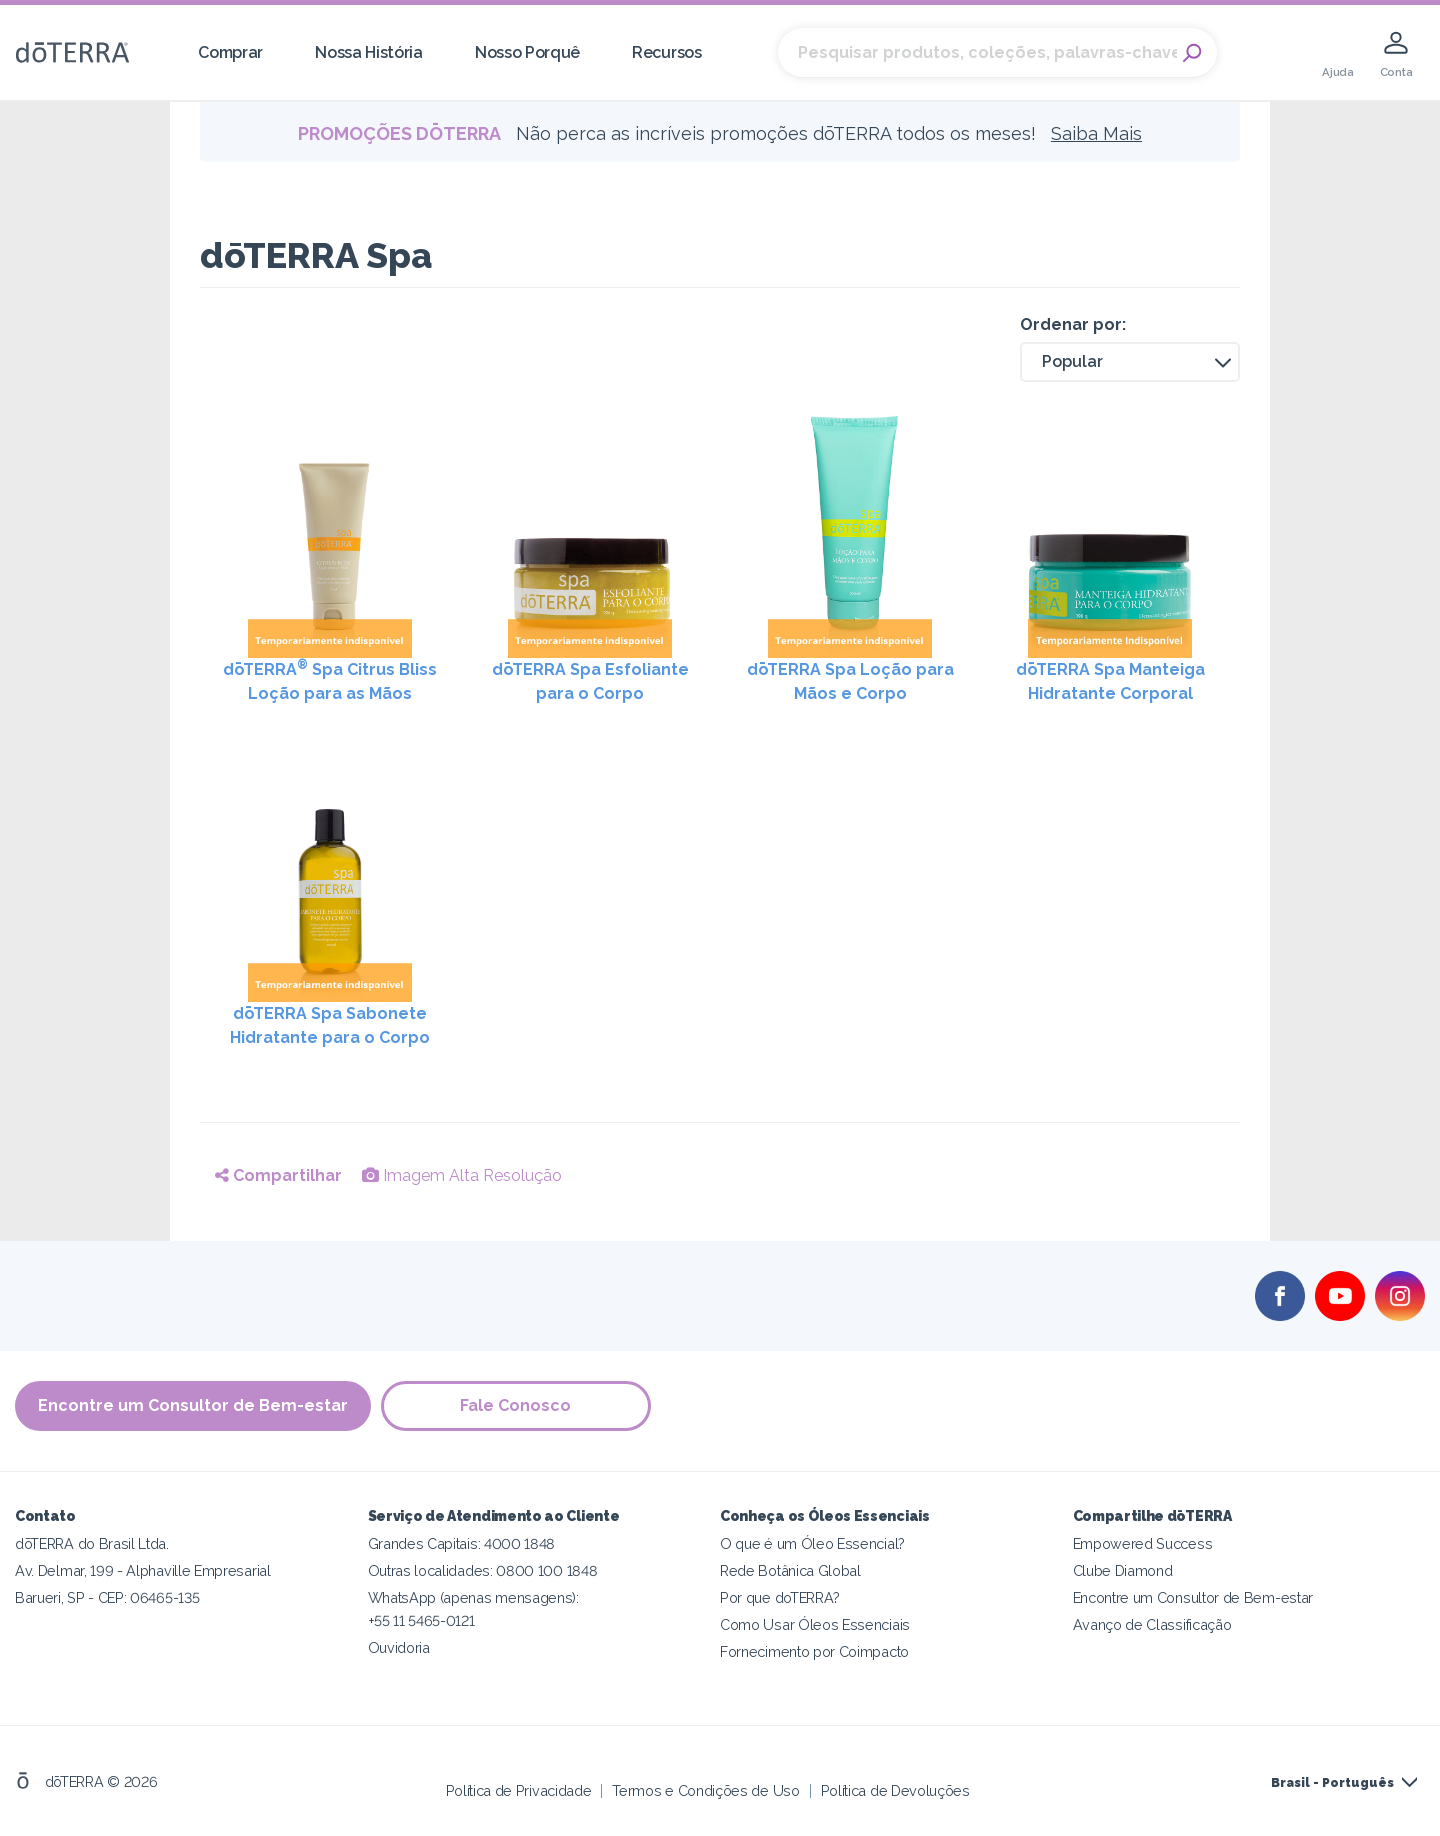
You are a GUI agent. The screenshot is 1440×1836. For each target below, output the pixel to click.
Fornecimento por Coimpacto (814, 1651)
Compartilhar (278, 1175)
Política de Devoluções (895, 1790)
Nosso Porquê (527, 52)
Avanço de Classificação (1152, 1624)
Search (1192, 53)
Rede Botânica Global (790, 1570)
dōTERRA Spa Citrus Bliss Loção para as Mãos (330, 680)
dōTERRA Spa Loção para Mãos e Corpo (850, 681)
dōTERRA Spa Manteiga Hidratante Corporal (1110, 681)
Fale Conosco (516, 1405)
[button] (1130, 362)
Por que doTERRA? (780, 1597)
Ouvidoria (399, 1647)
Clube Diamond (1123, 1570)
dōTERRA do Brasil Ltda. (92, 1543)
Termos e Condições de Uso (705, 1790)
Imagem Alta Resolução (462, 1175)
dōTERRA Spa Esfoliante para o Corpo (590, 681)
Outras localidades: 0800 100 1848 (483, 1570)
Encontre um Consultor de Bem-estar (193, 1405)
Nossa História (369, 52)
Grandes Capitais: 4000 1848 (462, 1543)
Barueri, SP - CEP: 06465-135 (107, 1597)
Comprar (230, 52)
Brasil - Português (1332, 1783)
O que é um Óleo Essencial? (812, 1543)
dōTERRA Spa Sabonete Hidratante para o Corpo (330, 1025)
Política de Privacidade (519, 1790)
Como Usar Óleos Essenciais (815, 1624)
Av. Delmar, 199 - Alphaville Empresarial (143, 1570)
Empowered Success (1143, 1543)
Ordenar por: (1073, 324)
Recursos (667, 52)
